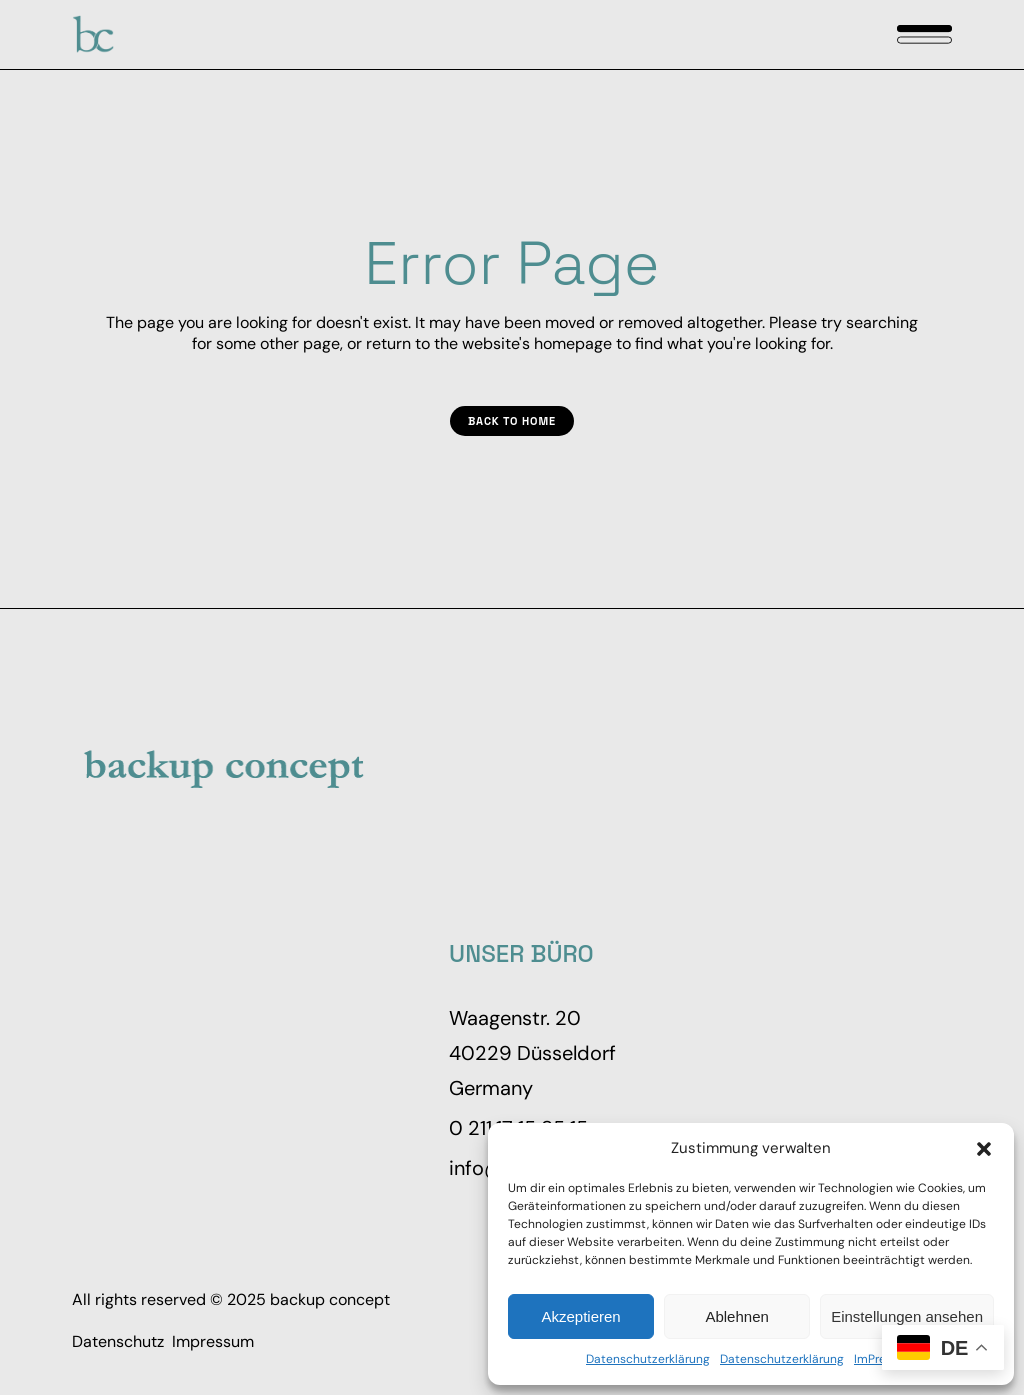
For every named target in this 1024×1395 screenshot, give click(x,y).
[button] (984, 1149)
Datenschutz (118, 1341)
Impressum (213, 1341)
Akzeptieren (580, 1316)
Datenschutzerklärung (648, 1359)
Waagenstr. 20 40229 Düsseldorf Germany (532, 1053)
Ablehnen (736, 1316)
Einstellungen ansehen (907, 1316)
